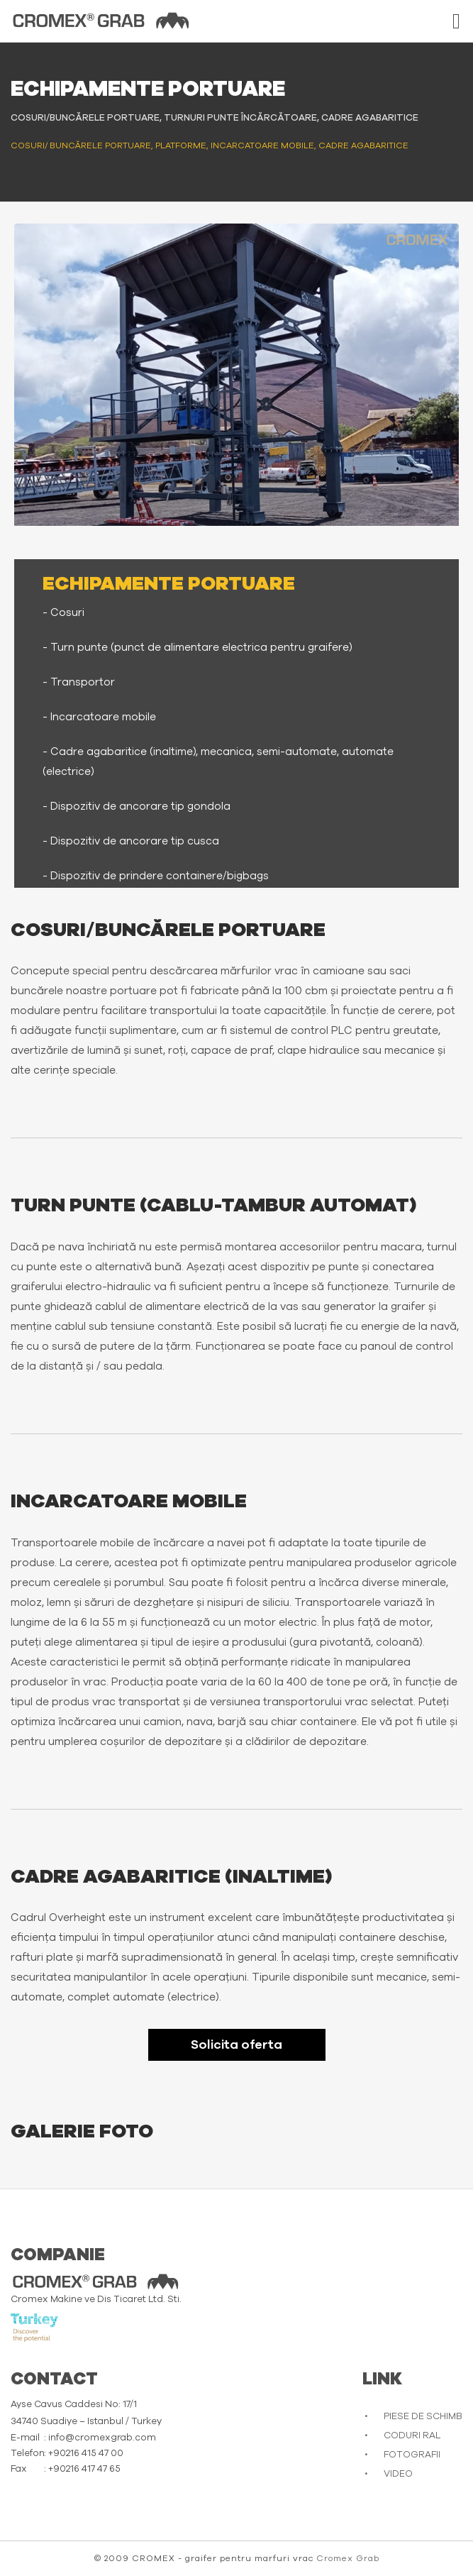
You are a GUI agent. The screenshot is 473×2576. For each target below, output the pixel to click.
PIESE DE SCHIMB (423, 2416)
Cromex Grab (347, 2558)
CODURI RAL (412, 2435)
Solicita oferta (236, 2045)
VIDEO (398, 2474)
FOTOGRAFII (412, 2455)
